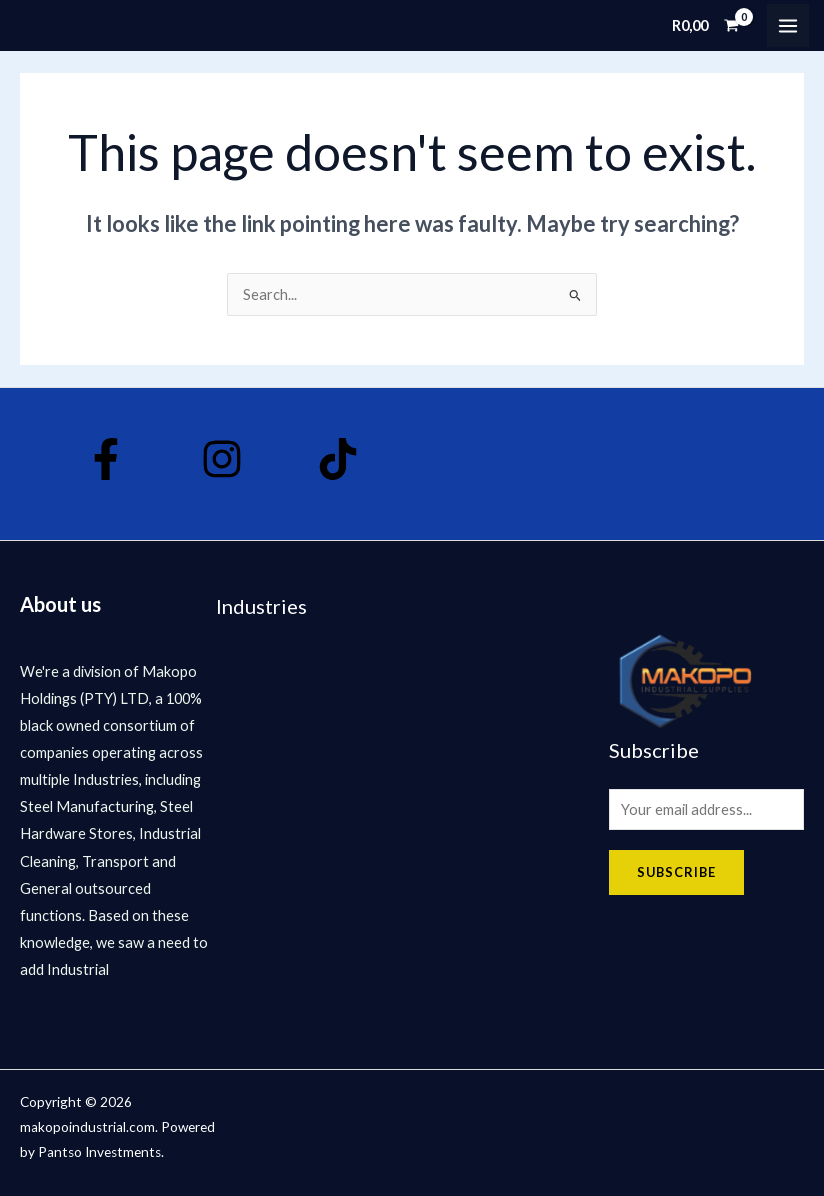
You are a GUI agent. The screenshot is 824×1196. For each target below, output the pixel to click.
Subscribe (676, 872)
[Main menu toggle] (788, 25)
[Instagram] (220, 459)
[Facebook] (106, 459)
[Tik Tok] (334, 459)
